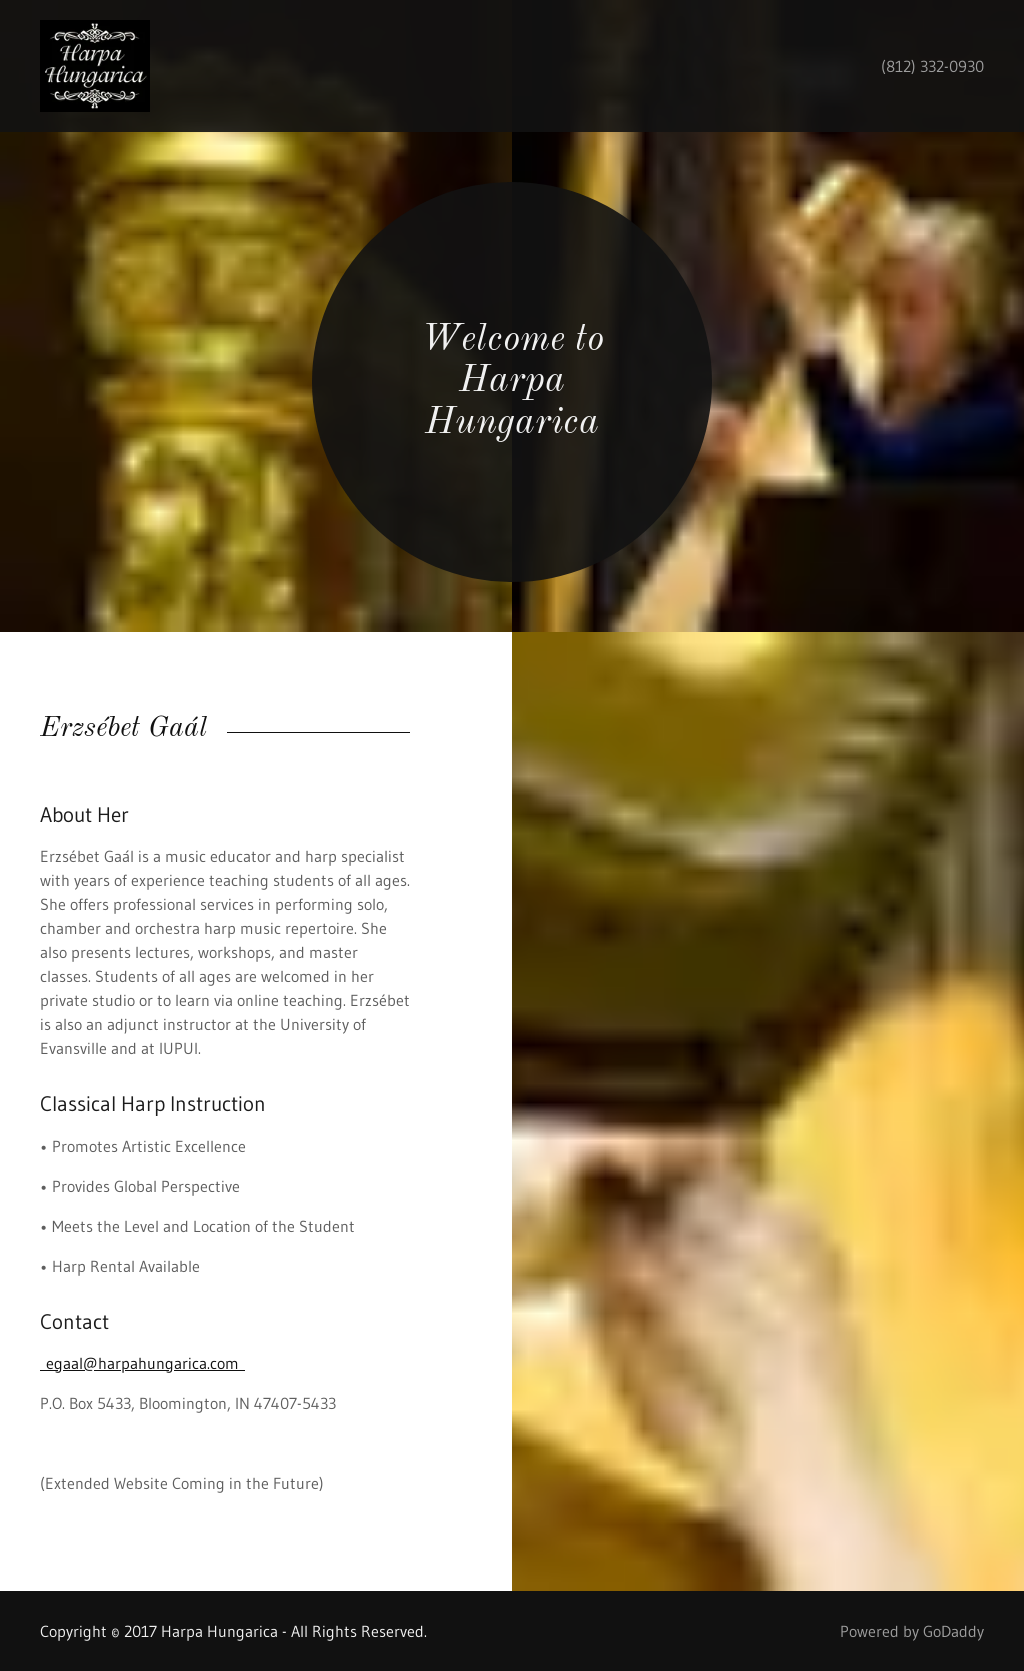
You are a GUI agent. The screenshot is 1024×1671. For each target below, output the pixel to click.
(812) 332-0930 (932, 66)
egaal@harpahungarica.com (142, 1363)
